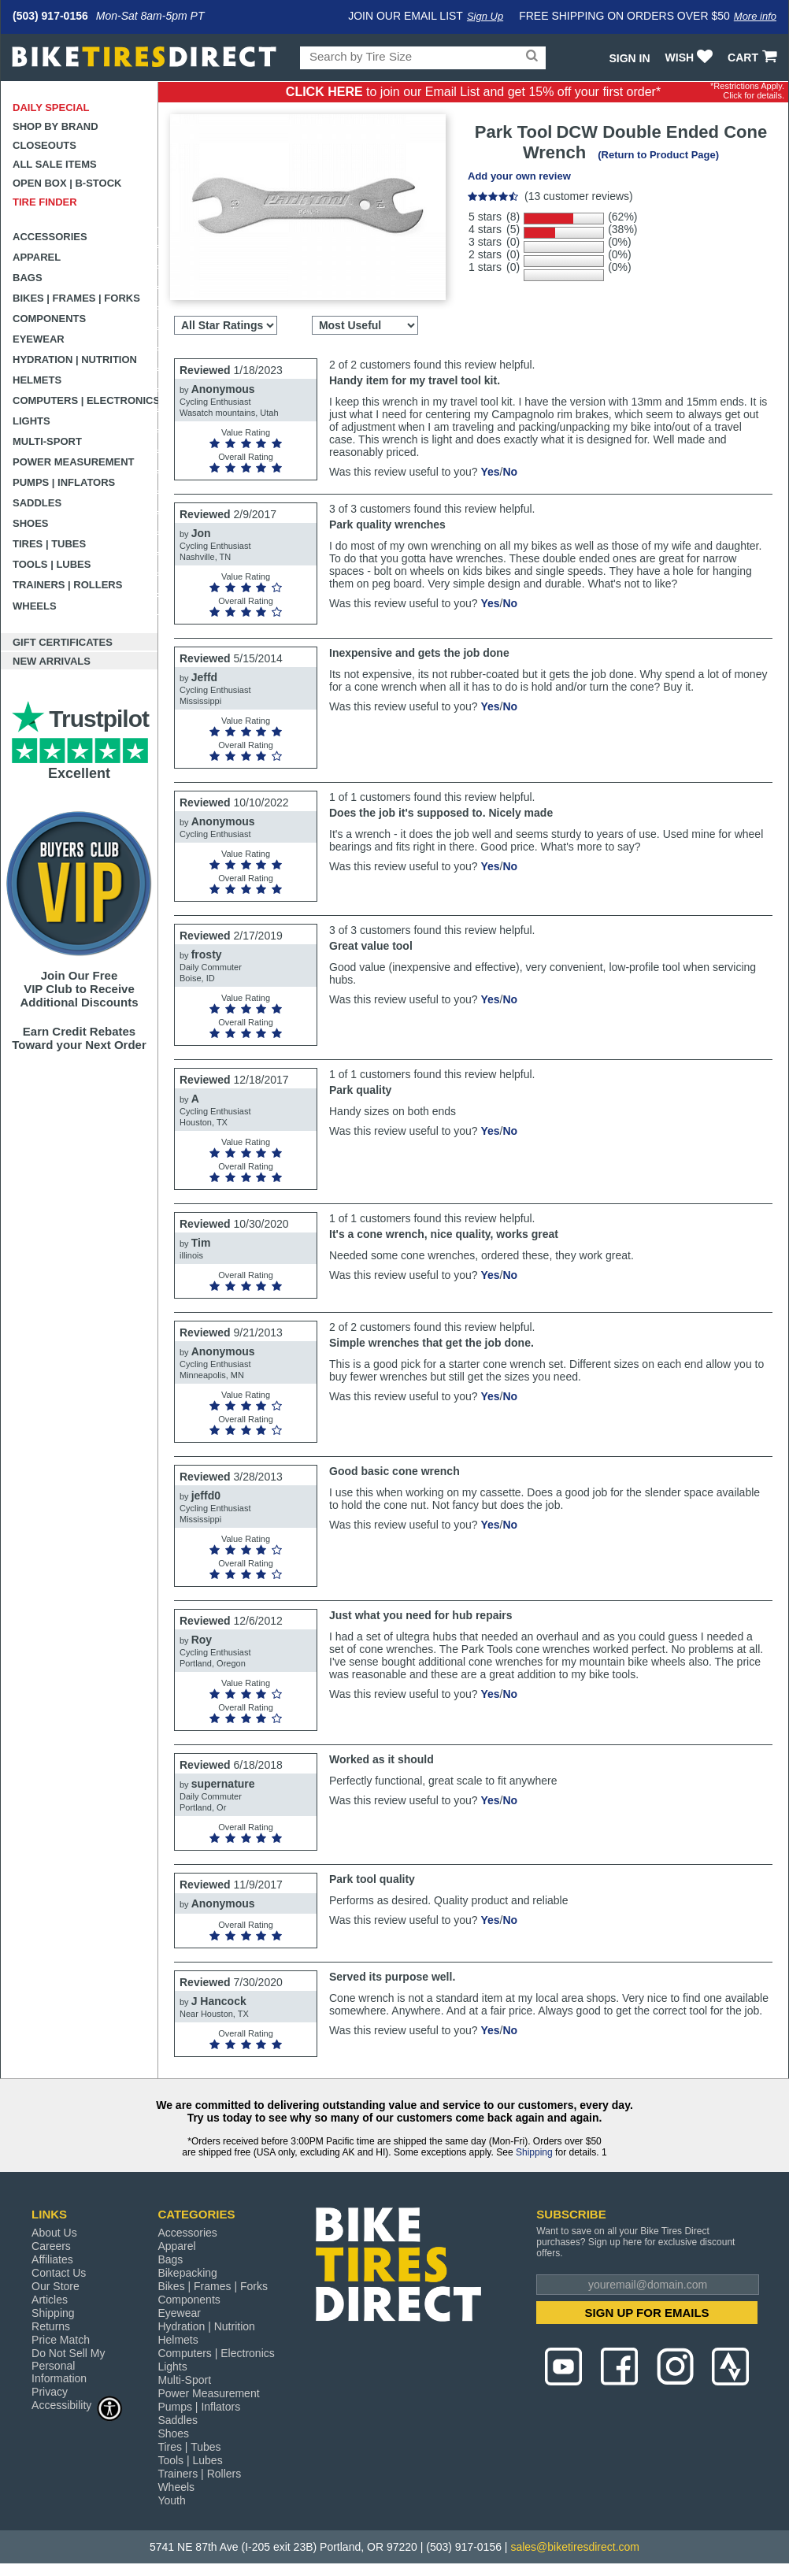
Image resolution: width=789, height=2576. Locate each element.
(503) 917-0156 (50, 15)
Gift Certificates (63, 642)
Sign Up (485, 16)
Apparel (37, 257)
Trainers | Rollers (67, 585)
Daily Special (51, 107)
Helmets (37, 380)
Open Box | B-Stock (67, 183)
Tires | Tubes (49, 544)
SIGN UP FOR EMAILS (647, 2312)
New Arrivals (52, 661)
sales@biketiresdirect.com (574, 2547)
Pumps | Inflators (64, 482)
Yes (489, 471)
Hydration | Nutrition (75, 359)
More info (755, 16)
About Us (54, 2232)
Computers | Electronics (85, 400)
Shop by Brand (55, 126)
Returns (50, 2326)
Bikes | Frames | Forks (76, 298)
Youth (171, 2500)
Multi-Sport (47, 441)
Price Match (60, 2339)
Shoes (31, 523)
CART (754, 57)
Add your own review (519, 176)
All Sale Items (55, 164)
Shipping (534, 2152)
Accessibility (77, 2404)
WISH (691, 57)
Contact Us (58, 2273)
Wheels (35, 606)
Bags (28, 278)
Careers (51, 2246)
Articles (49, 2299)
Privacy (49, 2391)
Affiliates (52, 2259)
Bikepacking (187, 2273)
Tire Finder (45, 202)
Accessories (50, 237)
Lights (31, 421)
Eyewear (39, 339)
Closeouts (44, 145)
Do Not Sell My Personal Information (68, 2366)
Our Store (55, 2286)
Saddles (37, 503)
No (509, 471)
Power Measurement (74, 462)
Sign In (629, 58)
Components (49, 318)
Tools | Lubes (52, 564)
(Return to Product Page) (658, 155)
